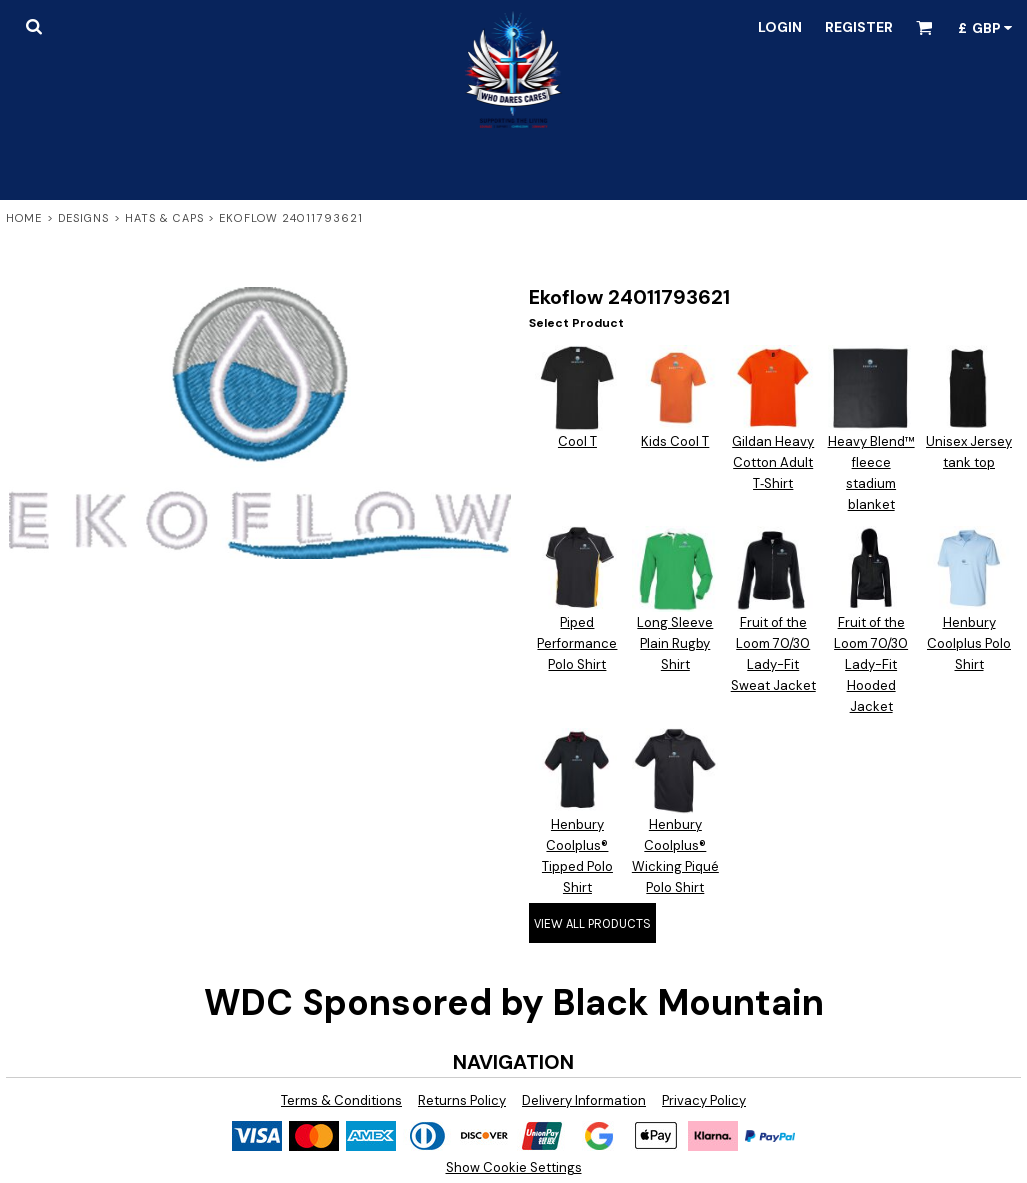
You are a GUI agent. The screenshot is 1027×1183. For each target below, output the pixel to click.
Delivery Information (584, 1100)
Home (24, 218)
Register (859, 27)
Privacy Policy (704, 1100)
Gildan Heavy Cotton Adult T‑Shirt (773, 462)
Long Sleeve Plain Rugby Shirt (675, 643)
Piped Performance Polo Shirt (577, 643)
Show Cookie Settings (514, 1167)
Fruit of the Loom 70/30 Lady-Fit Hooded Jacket (871, 664)
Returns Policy (462, 1100)
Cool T (577, 441)
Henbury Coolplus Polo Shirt (969, 643)
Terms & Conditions (341, 1100)
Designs (84, 218)
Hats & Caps (164, 218)
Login (780, 27)
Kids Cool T (675, 441)
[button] (33, 26)
